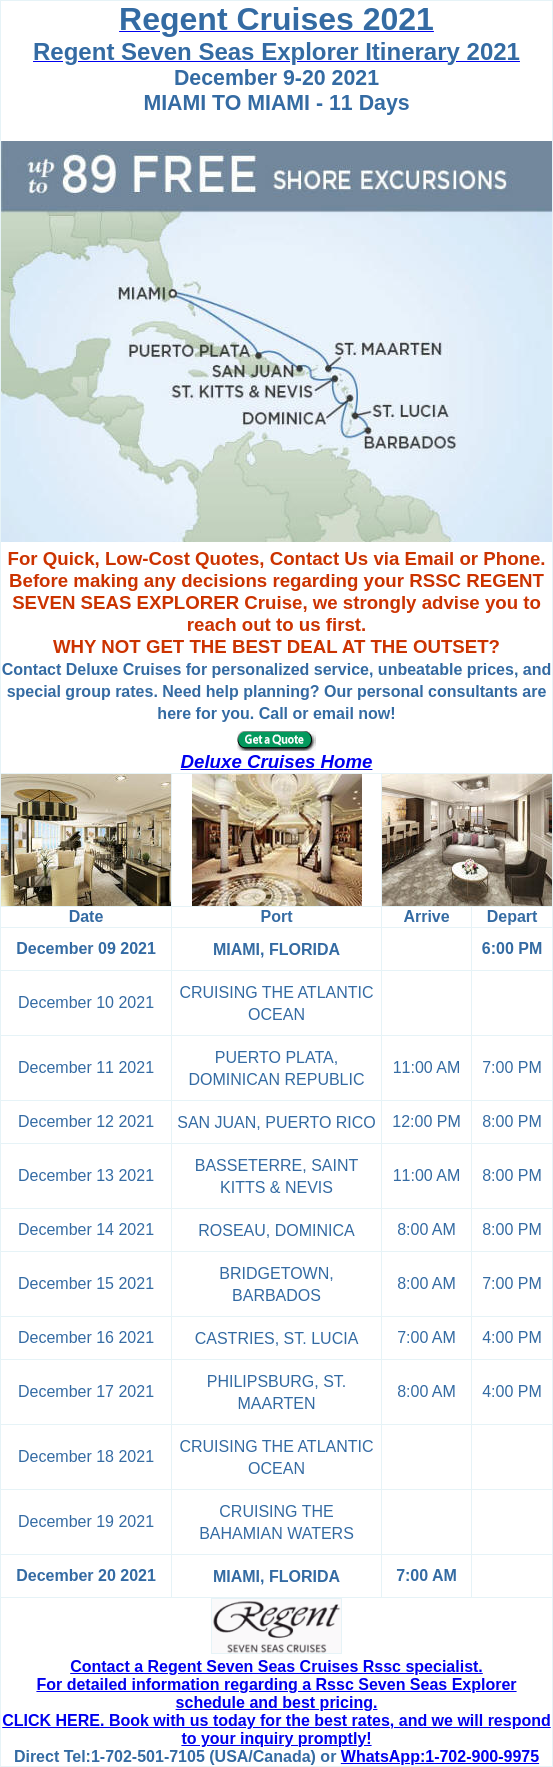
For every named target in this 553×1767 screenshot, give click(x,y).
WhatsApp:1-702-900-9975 (440, 1756)
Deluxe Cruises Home (277, 761)
